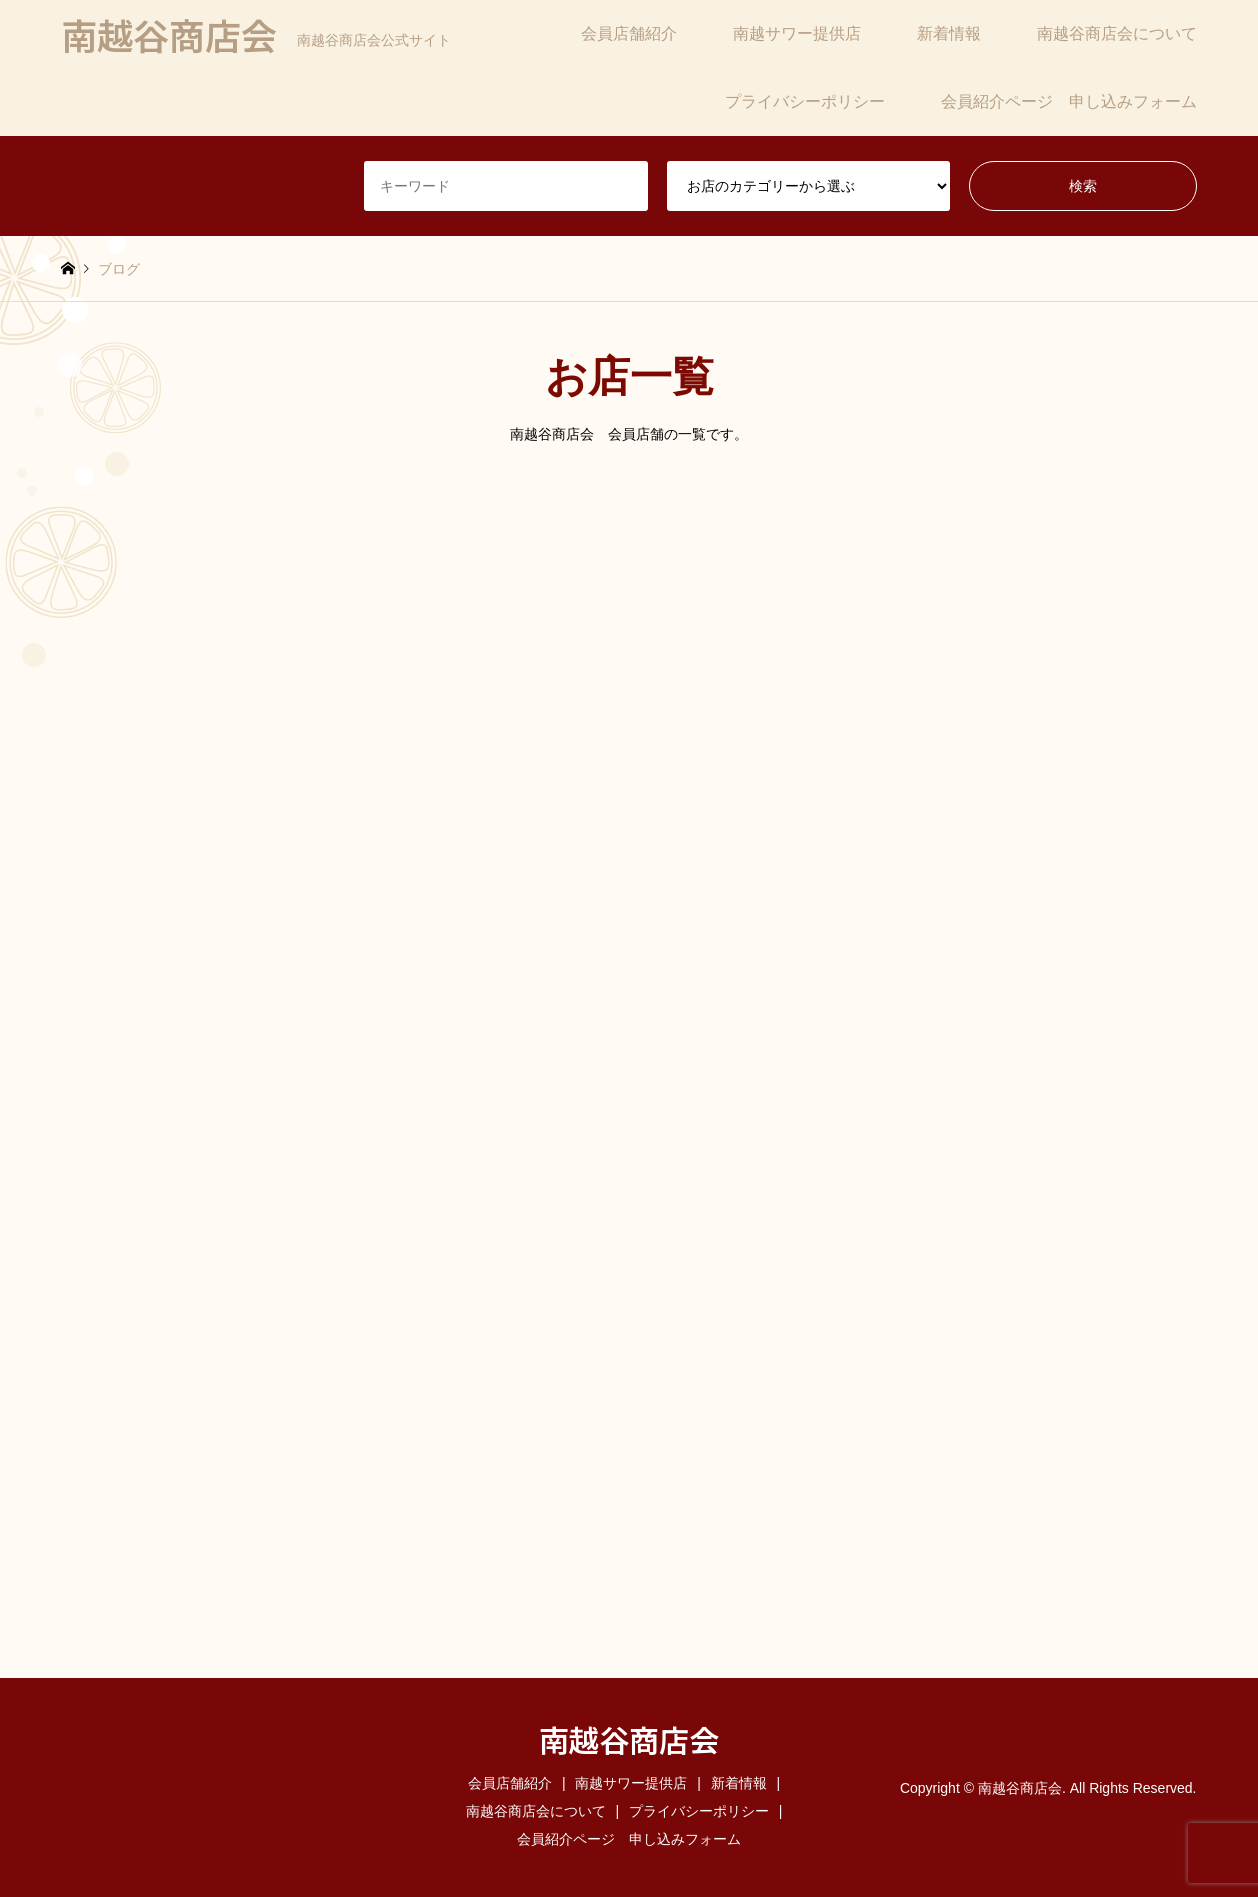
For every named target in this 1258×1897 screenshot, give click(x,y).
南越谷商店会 (629, 1739)
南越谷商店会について (1117, 33)
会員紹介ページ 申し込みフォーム (1069, 101)
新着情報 (949, 33)
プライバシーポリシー (805, 101)
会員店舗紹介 (629, 33)
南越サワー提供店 (797, 33)
